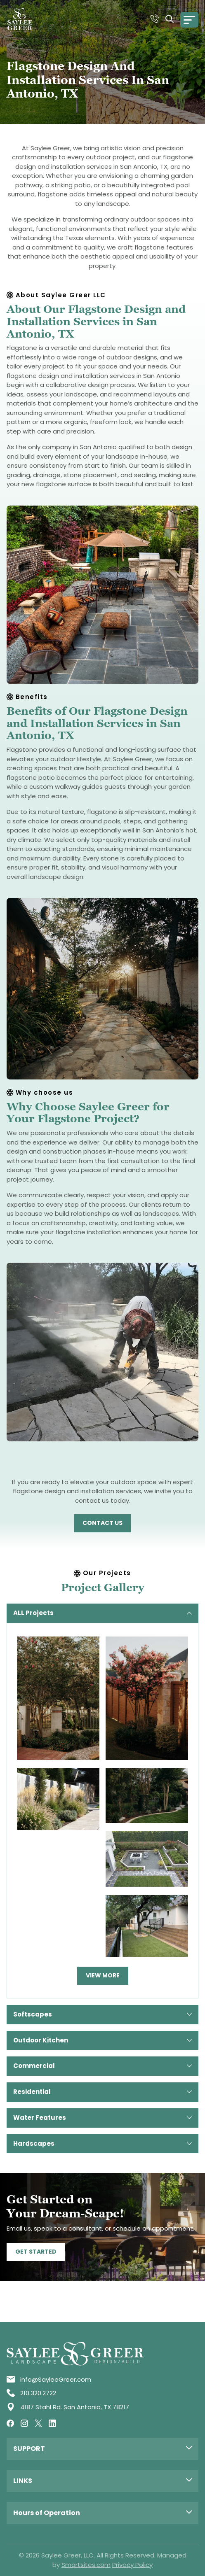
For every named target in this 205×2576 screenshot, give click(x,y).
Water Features (102, 2117)
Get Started (36, 2251)
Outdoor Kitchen (102, 2040)
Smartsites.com (86, 2564)
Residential (102, 2091)
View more (103, 1975)
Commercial (102, 2065)
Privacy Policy (132, 2564)
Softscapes (102, 2014)
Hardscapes (102, 2143)
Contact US (102, 1523)
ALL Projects (102, 1613)
